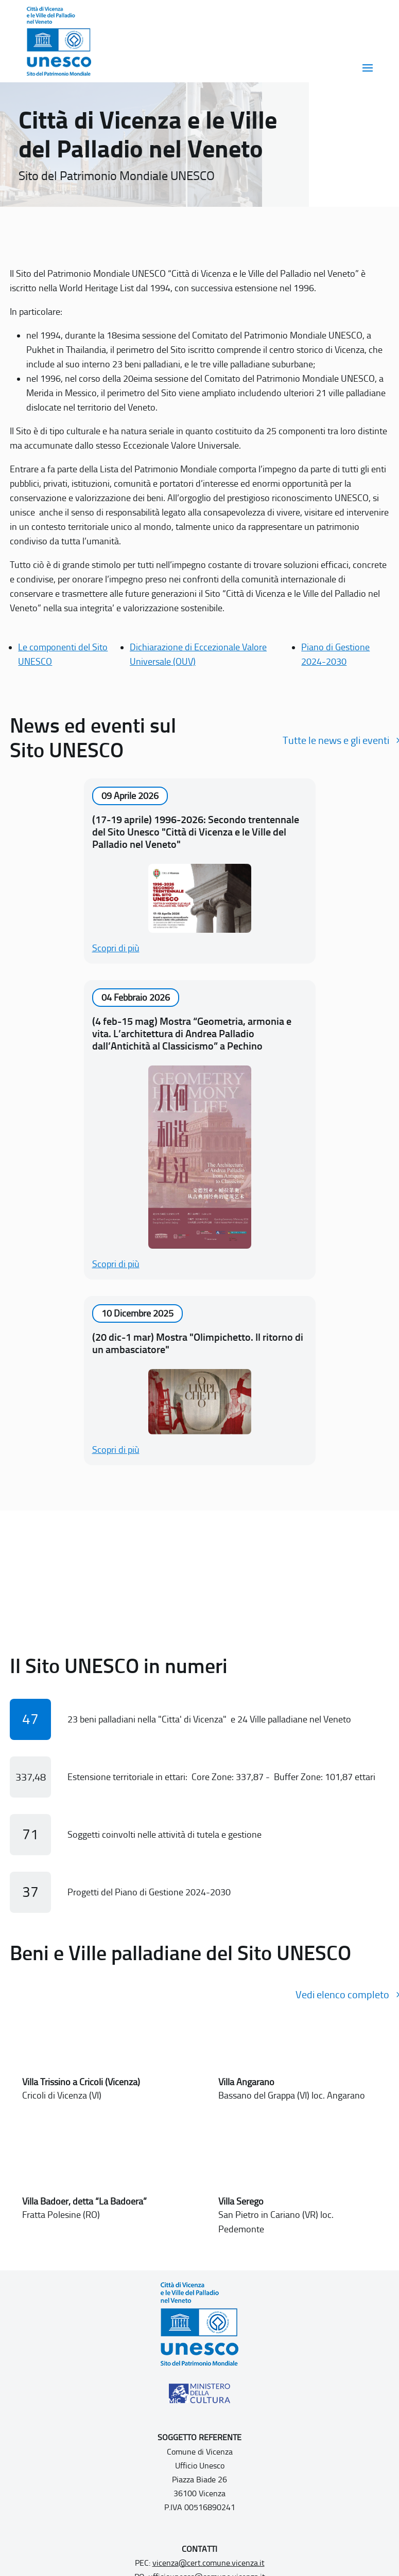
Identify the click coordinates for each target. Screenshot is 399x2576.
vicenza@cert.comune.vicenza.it (208, 2563)
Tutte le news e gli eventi (336, 740)
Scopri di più (116, 948)
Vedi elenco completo (342, 1994)
